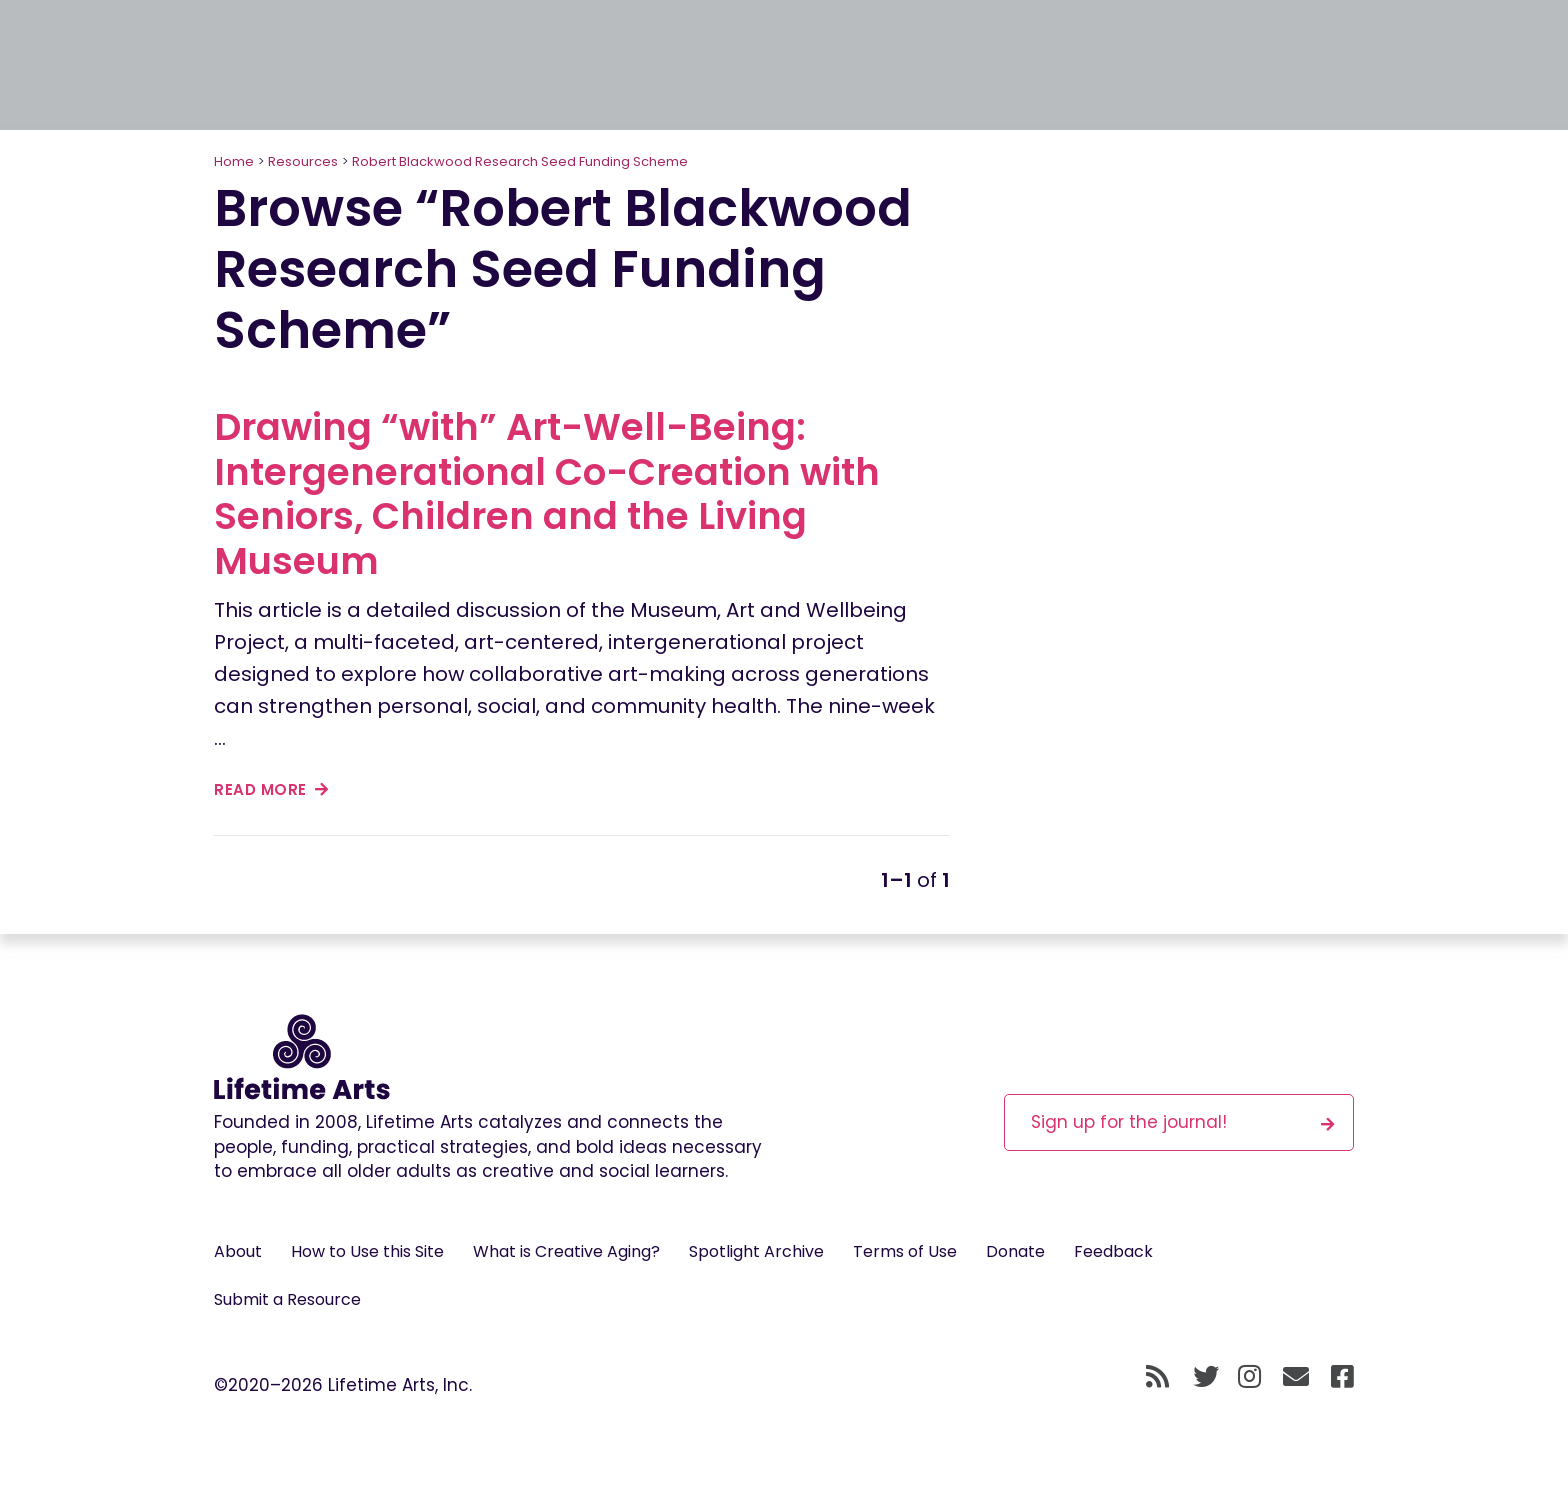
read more (271, 789)
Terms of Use (905, 1251)
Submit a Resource (287, 1299)
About (238, 1251)
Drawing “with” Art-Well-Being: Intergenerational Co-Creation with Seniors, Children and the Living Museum (547, 493)
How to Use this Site (367, 1251)
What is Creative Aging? (566, 1251)
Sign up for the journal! (1183, 1121)
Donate (1015, 1251)
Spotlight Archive (756, 1251)
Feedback (1113, 1251)
